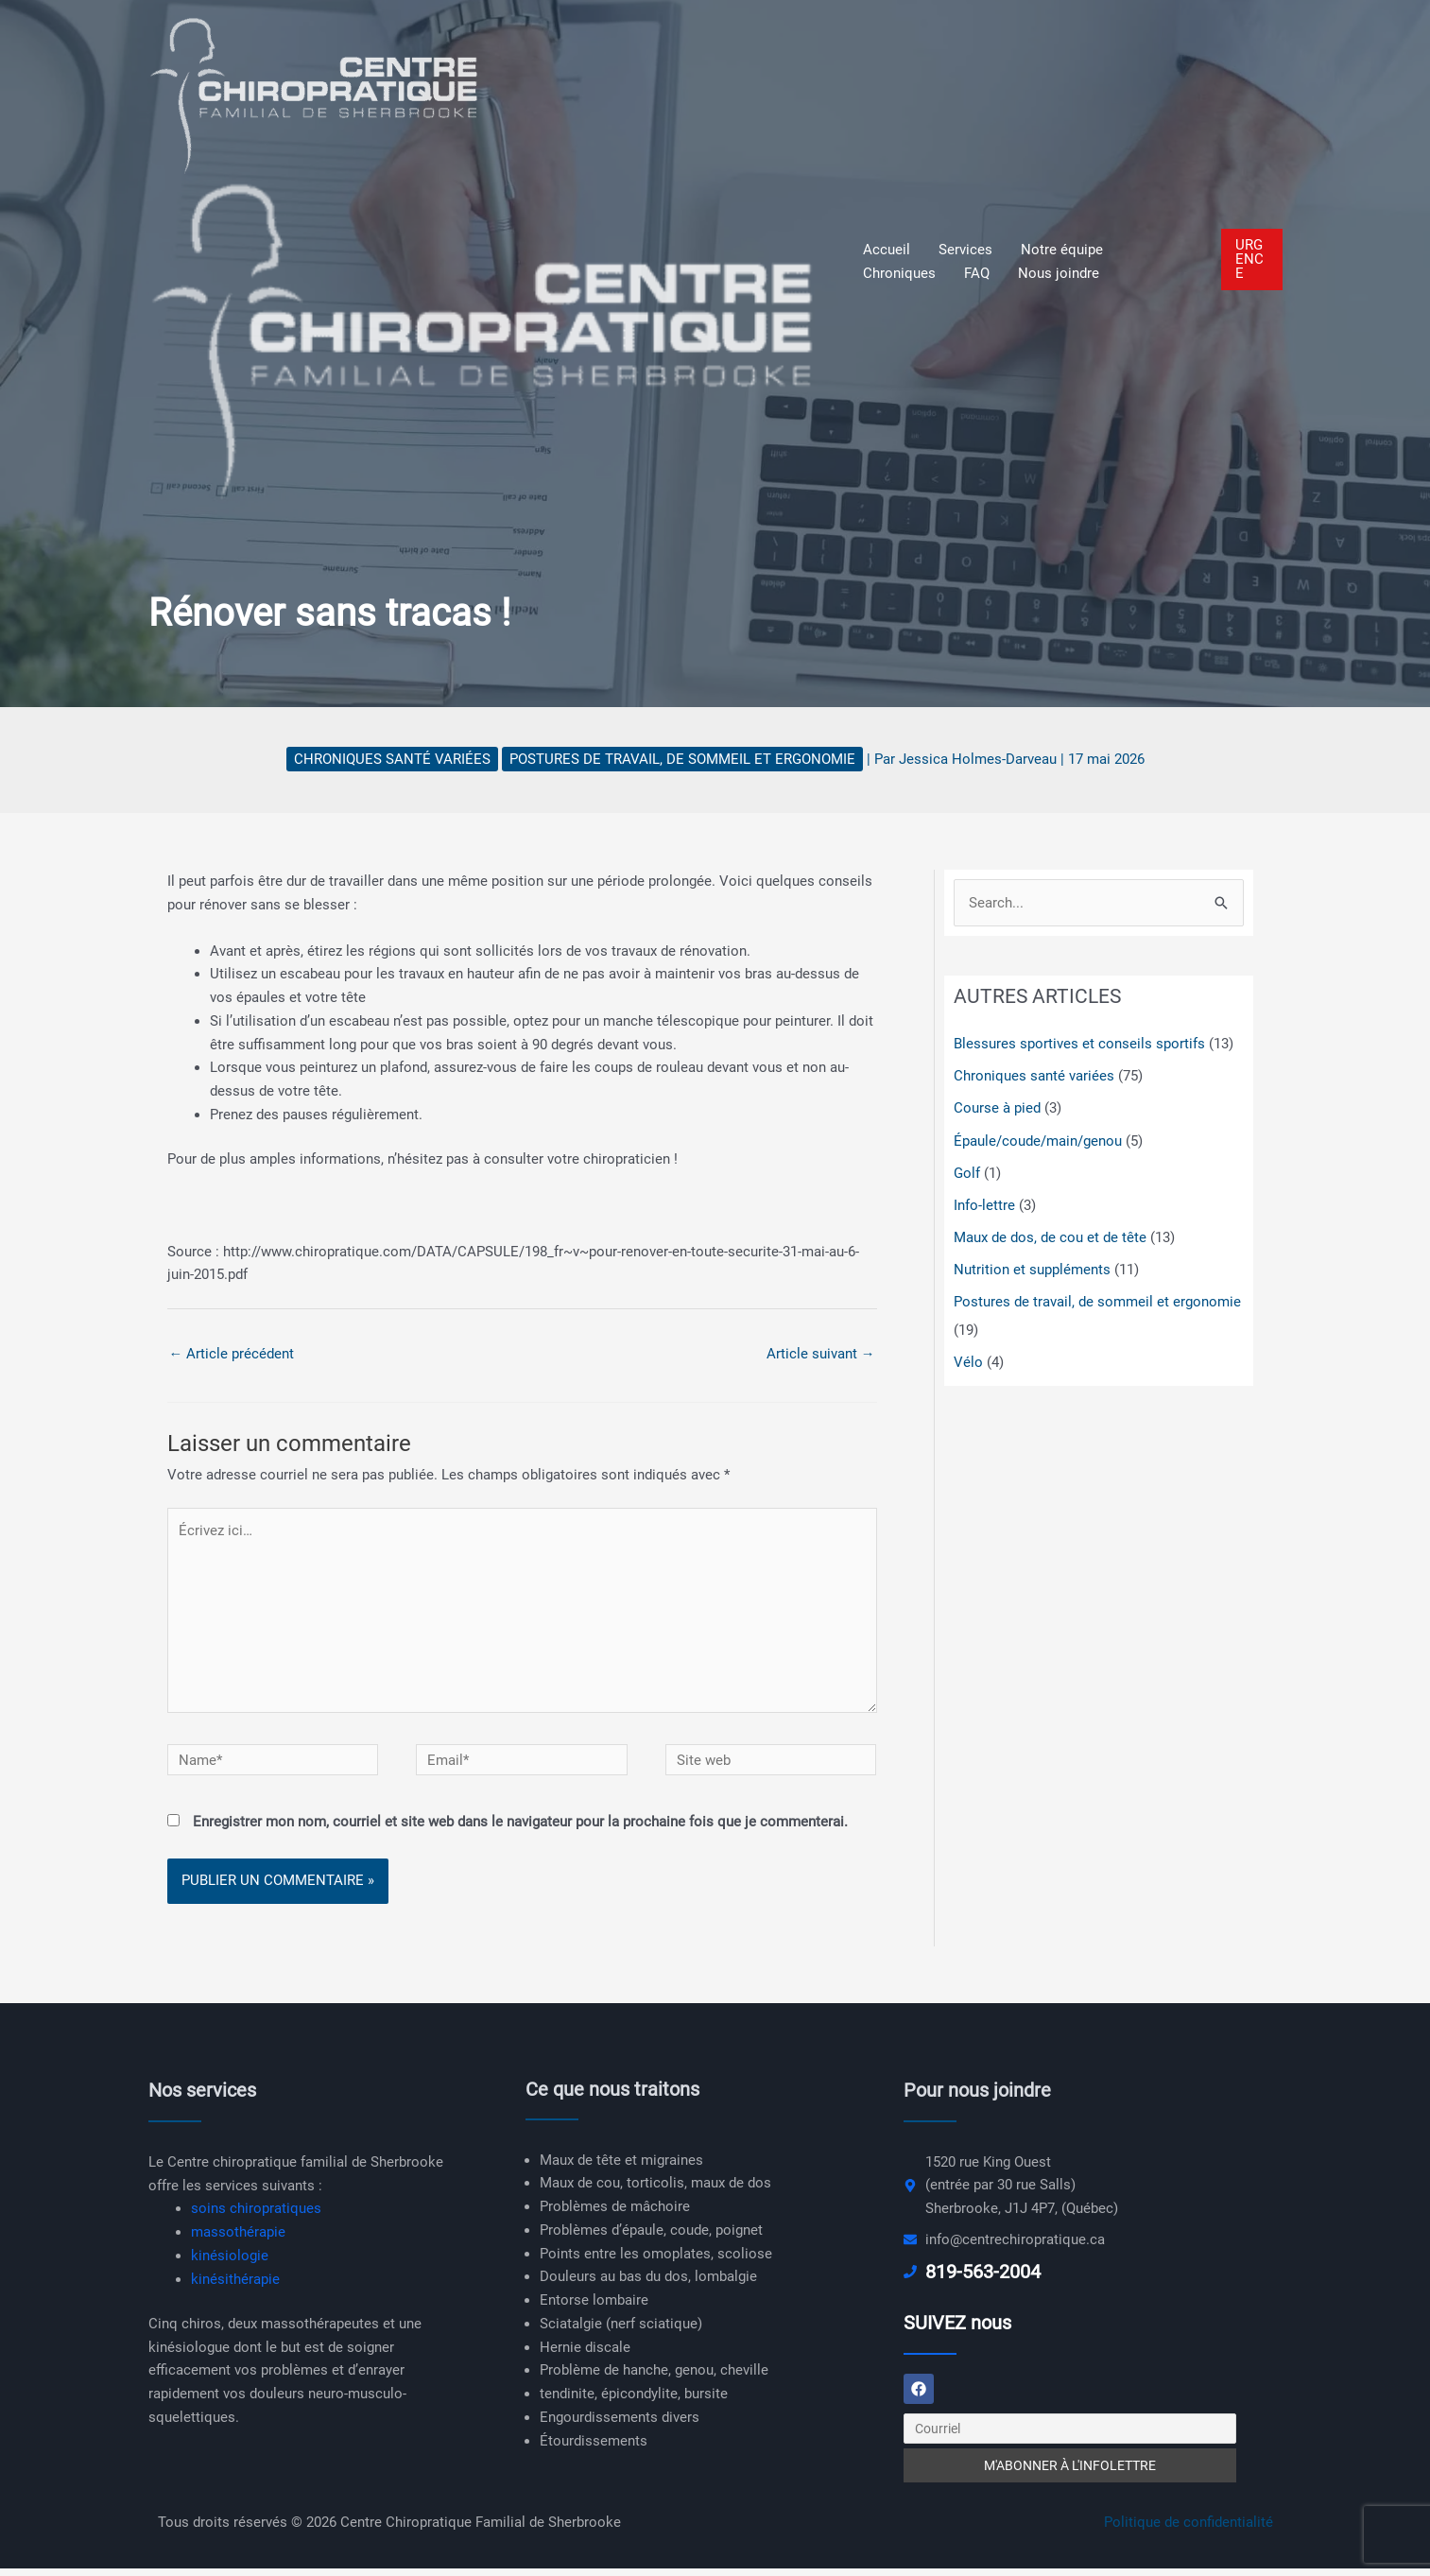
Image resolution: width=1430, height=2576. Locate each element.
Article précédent (232, 1353)
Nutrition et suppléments (1032, 1267)
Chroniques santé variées (392, 759)
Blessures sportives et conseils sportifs (1079, 1044)
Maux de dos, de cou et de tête (1050, 1235)
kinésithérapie (235, 2284)
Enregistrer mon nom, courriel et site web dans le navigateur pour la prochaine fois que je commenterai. (520, 1827)
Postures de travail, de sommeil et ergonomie (682, 759)
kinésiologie (229, 2261)
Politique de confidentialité (1188, 2529)
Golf (967, 1172)
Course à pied (997, 1107)
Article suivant (821, 1353)
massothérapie (238, 2237)
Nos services (202, 2095)
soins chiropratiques (256, 2213)
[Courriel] (1070, 2436)
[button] (1252, 259)
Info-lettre (984, 1204)
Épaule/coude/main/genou (1038, 1140)
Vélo (968, 1360)
